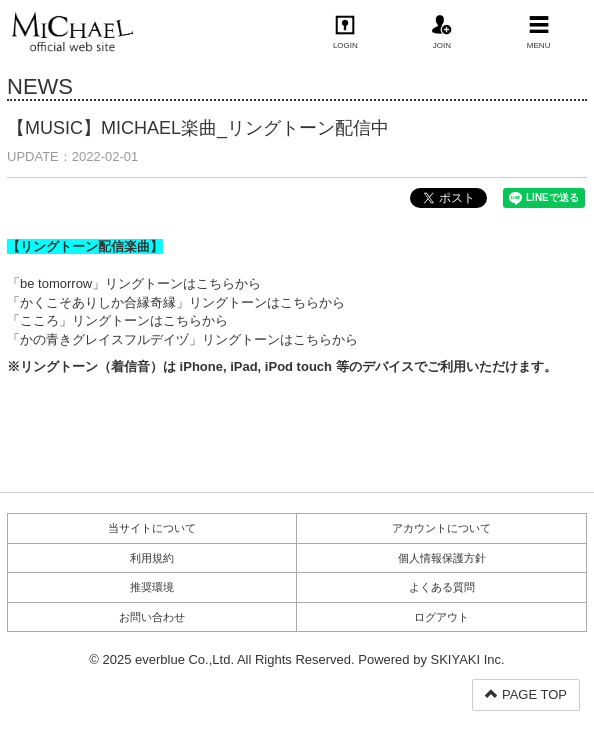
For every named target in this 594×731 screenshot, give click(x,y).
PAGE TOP (526, 694)
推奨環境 (152, 587)
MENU (539, 32)
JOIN (442, 32)
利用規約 (152, 558)
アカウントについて (441, 528)
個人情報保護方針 (442, 558)
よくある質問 (442, 587)
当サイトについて (152, 528)
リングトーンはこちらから (183, 283)
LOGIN (345, 32)
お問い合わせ (152, 617)
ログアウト (441, 617)
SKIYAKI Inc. (468, 659)
